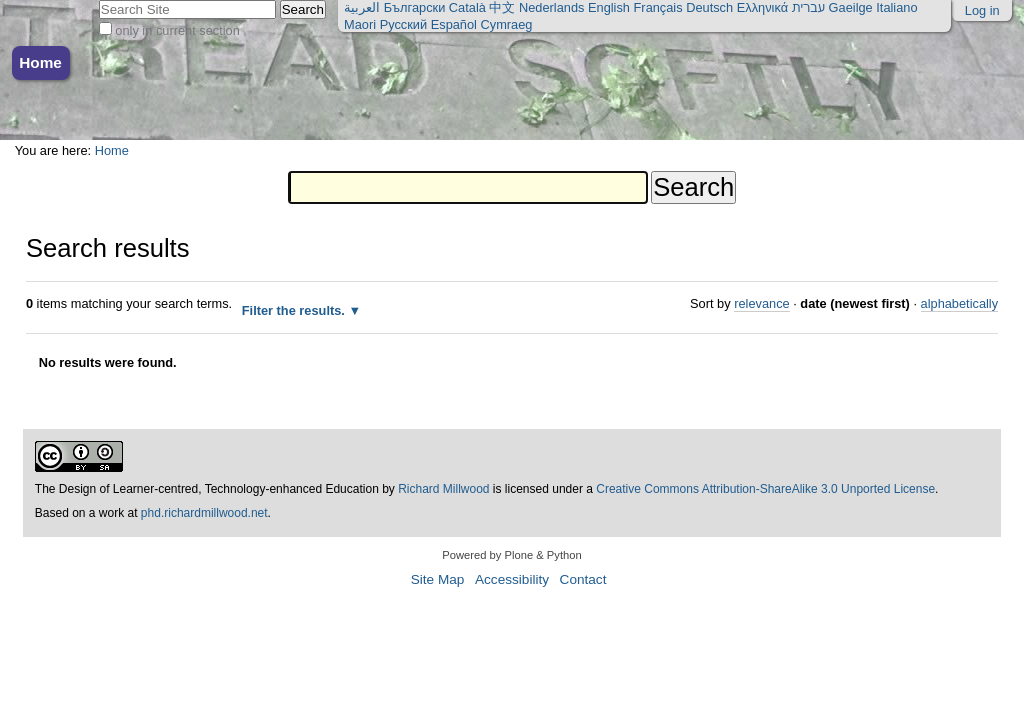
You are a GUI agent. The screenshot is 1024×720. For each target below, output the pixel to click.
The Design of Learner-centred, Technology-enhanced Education (208, 489)
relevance (762, 303)
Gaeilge (851, 7)
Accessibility (512, 579)
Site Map (438, 579)
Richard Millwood (443, 489)
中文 (502, 7)
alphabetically (960, 303)
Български (415, 7)
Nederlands (551, 7)
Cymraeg (507, 24)
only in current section (177, 30)
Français (658, 7)
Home (40, 62)
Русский (403, 24)
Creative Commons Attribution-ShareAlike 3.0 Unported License (765, 489)
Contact (583, 579)
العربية (362, 7)
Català (467, 7)
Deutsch (709, 7)
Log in (982, 10)
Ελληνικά (762, 7)
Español (454, 24)
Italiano (896, 7)
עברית (808, 7)
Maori (360, 24)
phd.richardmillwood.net (204, 513)
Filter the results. (295, 310)
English (609, 7)
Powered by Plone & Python (511, 555)
